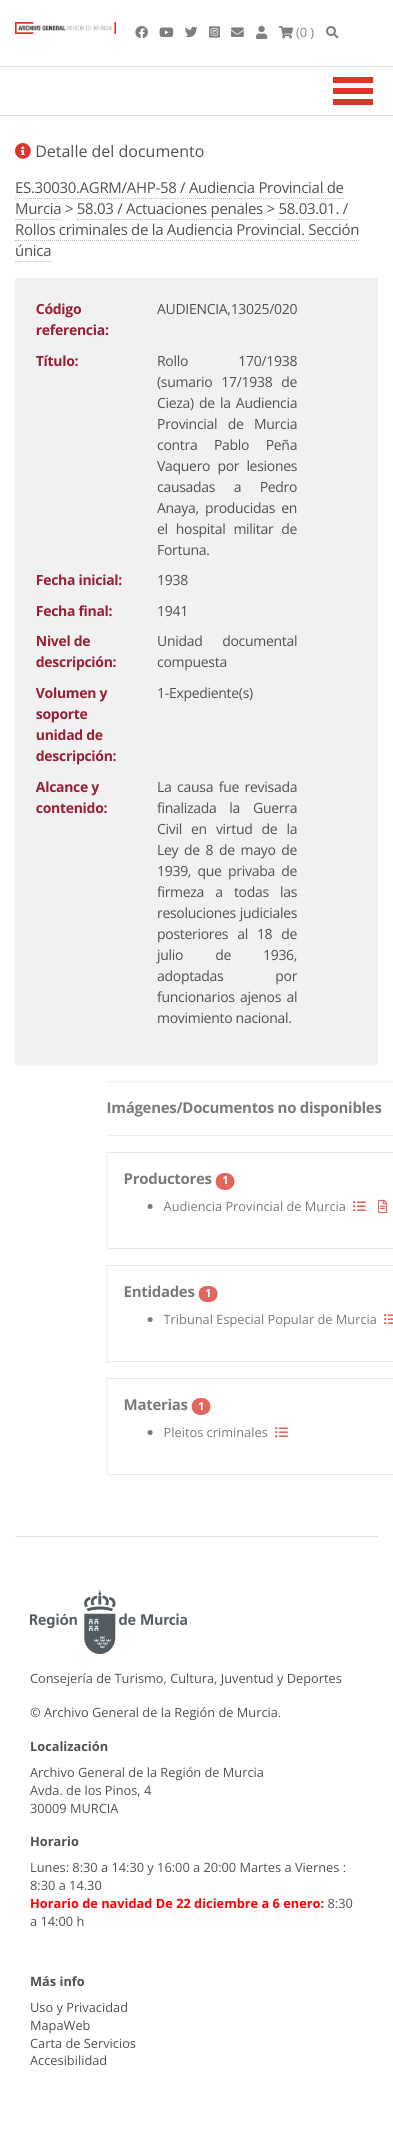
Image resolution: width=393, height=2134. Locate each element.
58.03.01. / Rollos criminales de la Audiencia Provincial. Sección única (187, 230)
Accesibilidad (68, 2060)
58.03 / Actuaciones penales (170, 209)
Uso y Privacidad (79, 2007)
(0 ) (297, 32)
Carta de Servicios (83, 2043)
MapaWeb (60, 2025)
